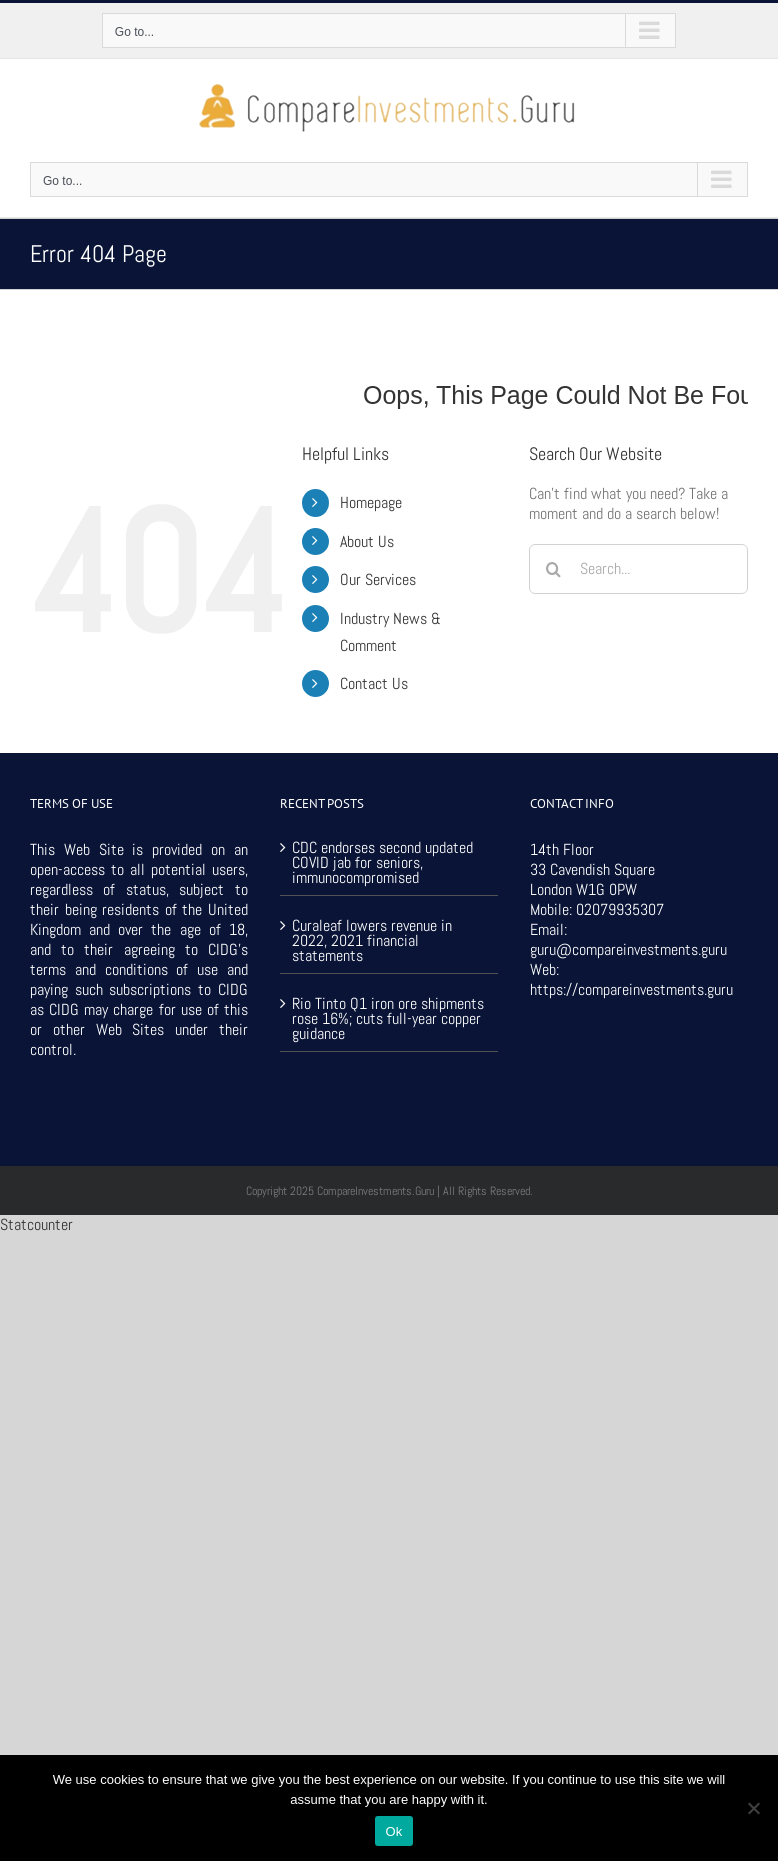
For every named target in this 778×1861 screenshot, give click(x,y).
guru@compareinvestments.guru (628, 949)
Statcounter (36, 1224)
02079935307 (620, 909)
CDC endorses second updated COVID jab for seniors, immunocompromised (382, 862)
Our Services (378, 579)
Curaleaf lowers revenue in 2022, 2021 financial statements (372, 939)
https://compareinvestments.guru (631, 989)
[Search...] (638, 569)
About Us (367, 541)
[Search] (554, 569)
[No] (753, 1808)
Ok (393, 1831)
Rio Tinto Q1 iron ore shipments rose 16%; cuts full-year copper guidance (388, 1017)
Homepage (371, 502)
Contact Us (374, 683)
